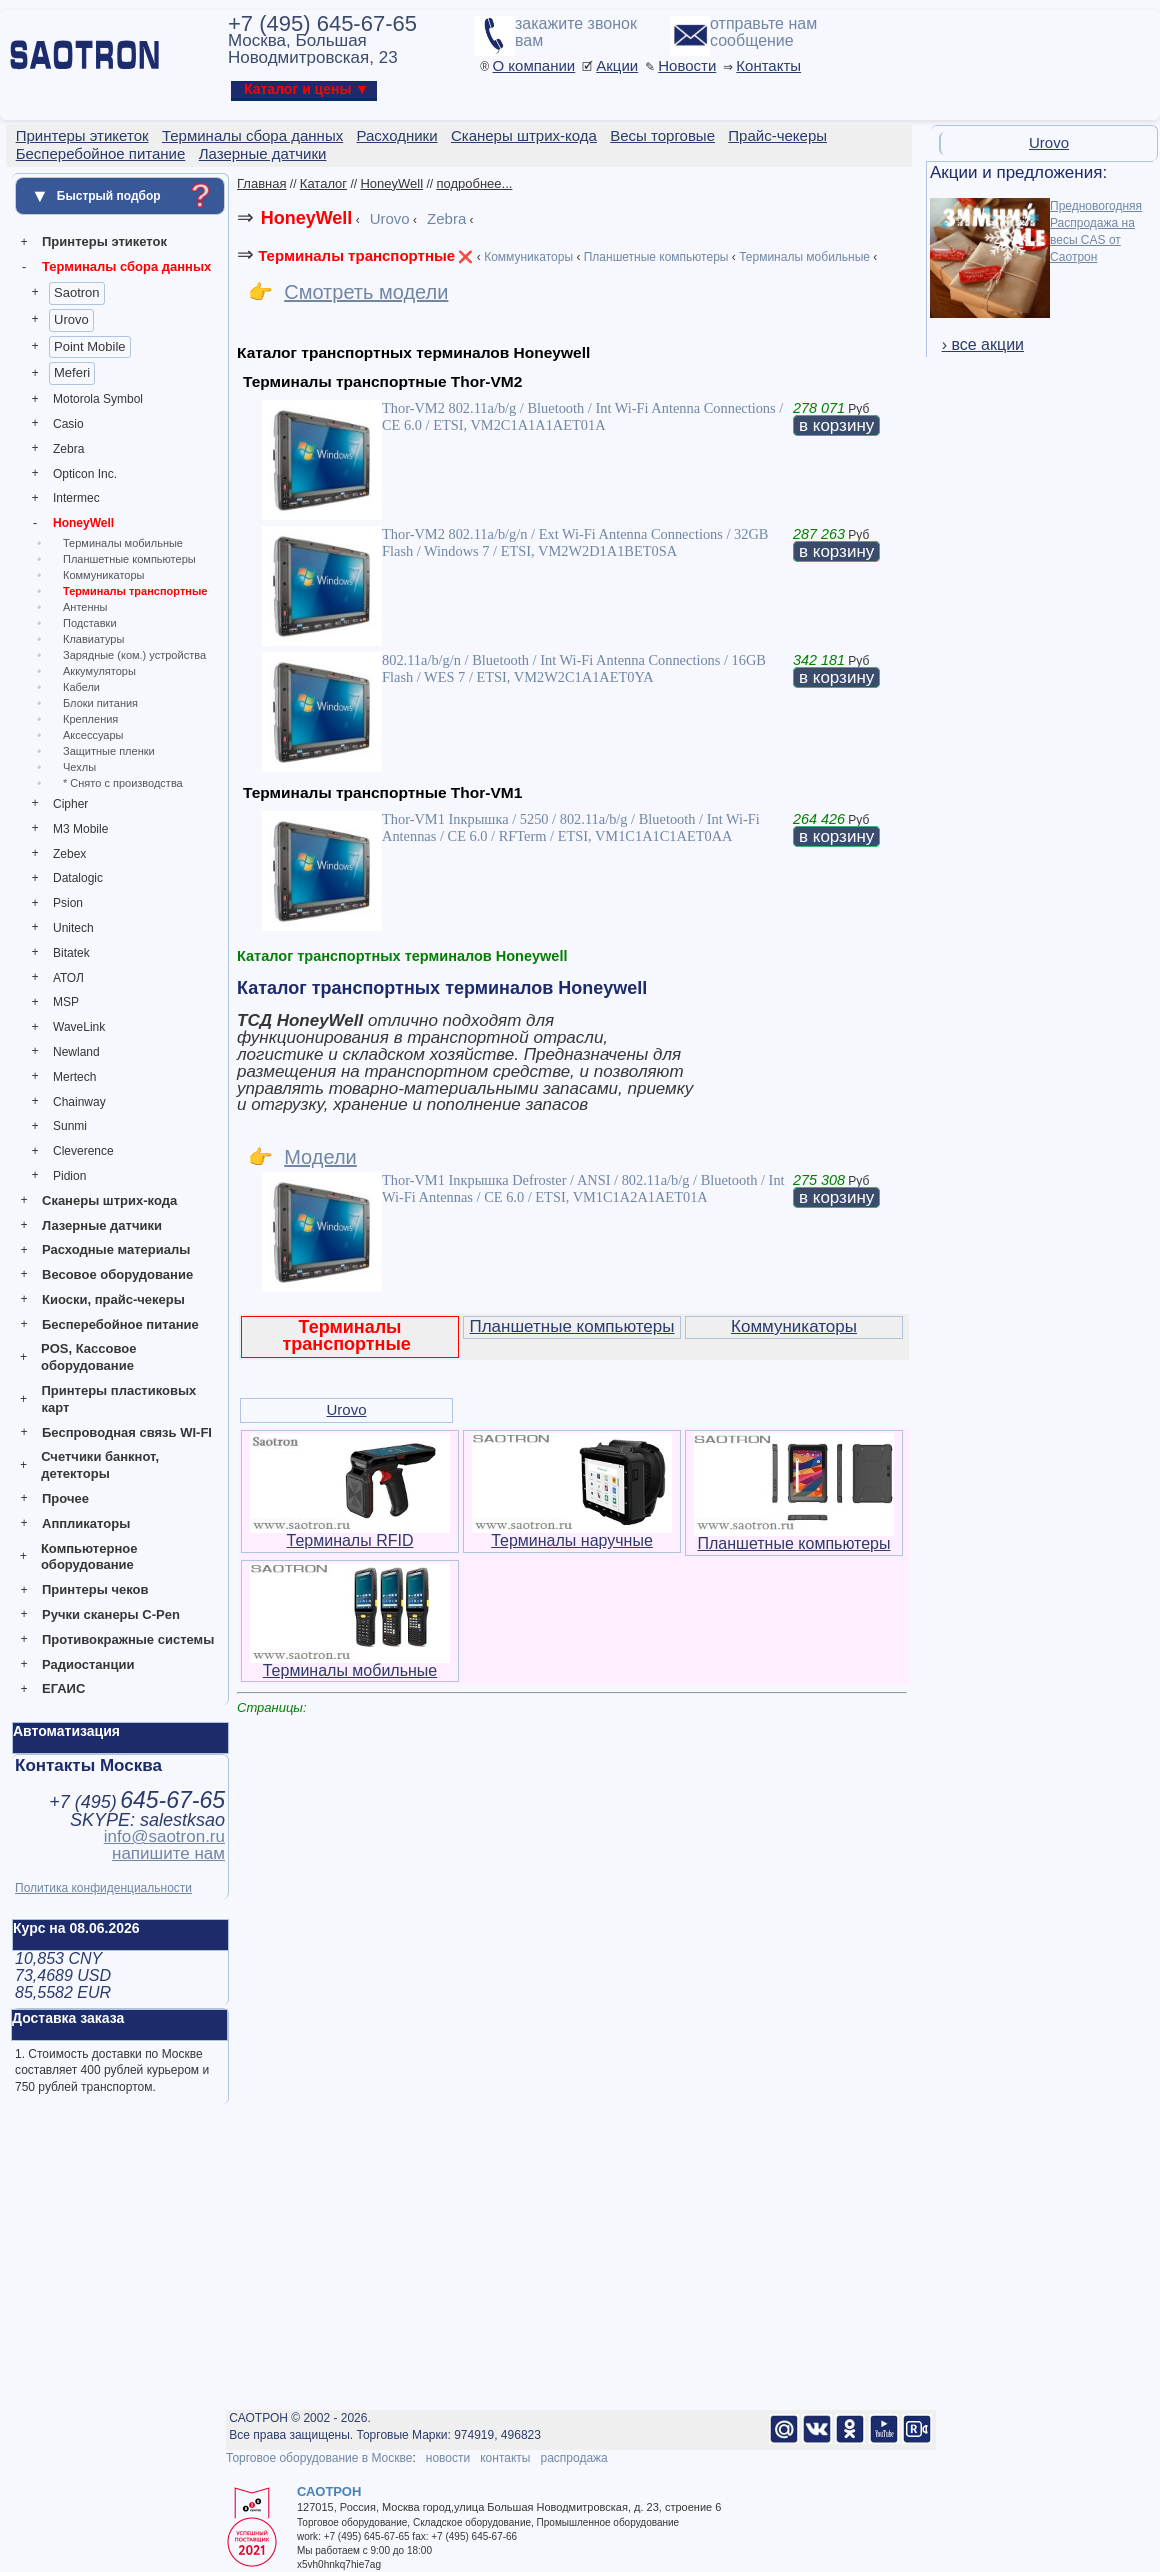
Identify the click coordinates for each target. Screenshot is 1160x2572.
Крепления (90, 719)
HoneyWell (83, 523)
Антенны (85, 607)
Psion (68, 903)
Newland (76, 1052)
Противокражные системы (128, 1639)
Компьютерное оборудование (89, 1557)
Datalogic (78, 878)
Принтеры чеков (95, 1589)
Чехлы (79, 767)
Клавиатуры (93, 639)
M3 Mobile (80, 829)
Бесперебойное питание (120, 1324)
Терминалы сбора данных (126, 266)
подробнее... (474, 183)
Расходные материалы (116, 1249)
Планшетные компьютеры (129, 559)
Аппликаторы (86, 1523)
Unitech (73, 928)
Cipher (70, 804)
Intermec (76, 498)
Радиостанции (88, 1664)
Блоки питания (100, 703)
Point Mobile (90, 346)
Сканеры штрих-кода (109, 1200)
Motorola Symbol (98, 399)
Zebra (68, 449)
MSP (66, 1002)
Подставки (90, 623)
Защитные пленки (109, 751)
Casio (68, 424)
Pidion (69, 1176)
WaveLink (79, 1027)
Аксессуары (93, 735)
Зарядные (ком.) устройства (134, 655)
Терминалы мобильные (123, 543)
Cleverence (83, 1151)
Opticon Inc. (85, 474)
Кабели (81, 687)
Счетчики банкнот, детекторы (100, 1465)
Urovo (71, 319)
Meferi (72, 372)
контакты (505, 2458)
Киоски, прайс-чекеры (113, 1299)
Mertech (74, 1077)
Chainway (79, 1102)
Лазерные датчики (102, 1225)
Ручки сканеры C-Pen (111, 1614)
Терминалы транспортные (135, 591)
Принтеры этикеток (104, 241)
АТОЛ (68, 978)
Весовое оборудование (117, 1274)
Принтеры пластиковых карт (118, 1399)
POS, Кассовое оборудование (88, 1357)
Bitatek (71, 953)
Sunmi (70, 1126)
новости (448, 2458)
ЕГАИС (63, 1688)
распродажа (573, 2458)
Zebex (69, 854)
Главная (261, 183)
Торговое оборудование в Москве (319, 2458)
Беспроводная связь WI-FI (127, 1432)
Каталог (323, 183)
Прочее (65, 1498)
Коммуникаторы (103, 575)
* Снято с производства (123, 783)
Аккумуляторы (99, 671)
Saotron (77, 292)
